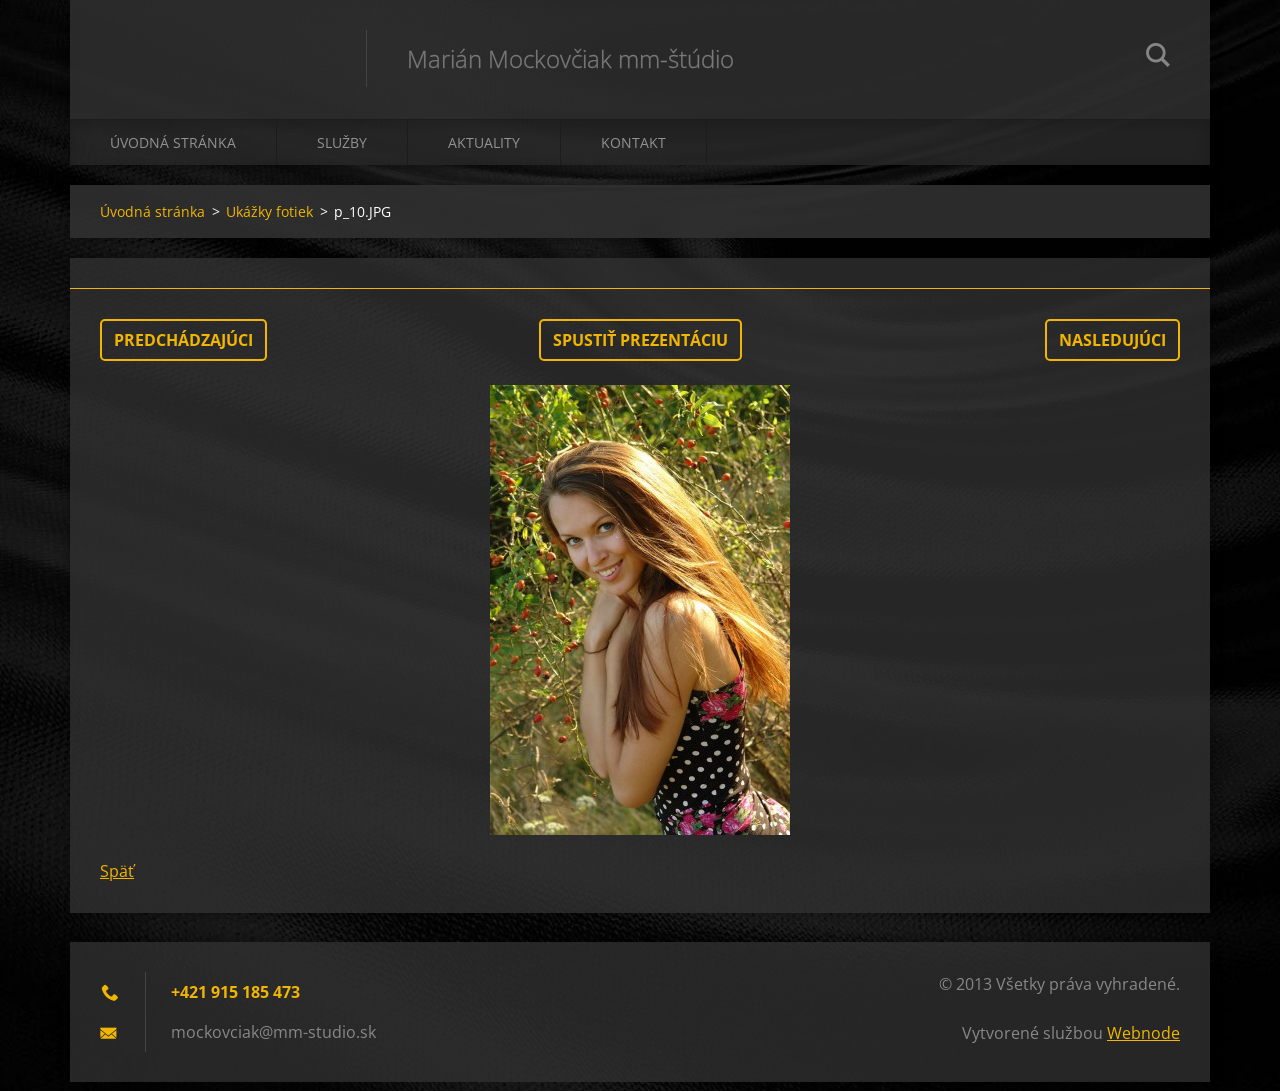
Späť (117, 880)
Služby (342, 151)
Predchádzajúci (183, 349)
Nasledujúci (1112, 349)
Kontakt (633, 151)
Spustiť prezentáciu (640, 349)
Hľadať (1158, 58)
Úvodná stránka (173, 151)
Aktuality (484, 151)
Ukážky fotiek (269, 220)
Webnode (1143, 1042)
